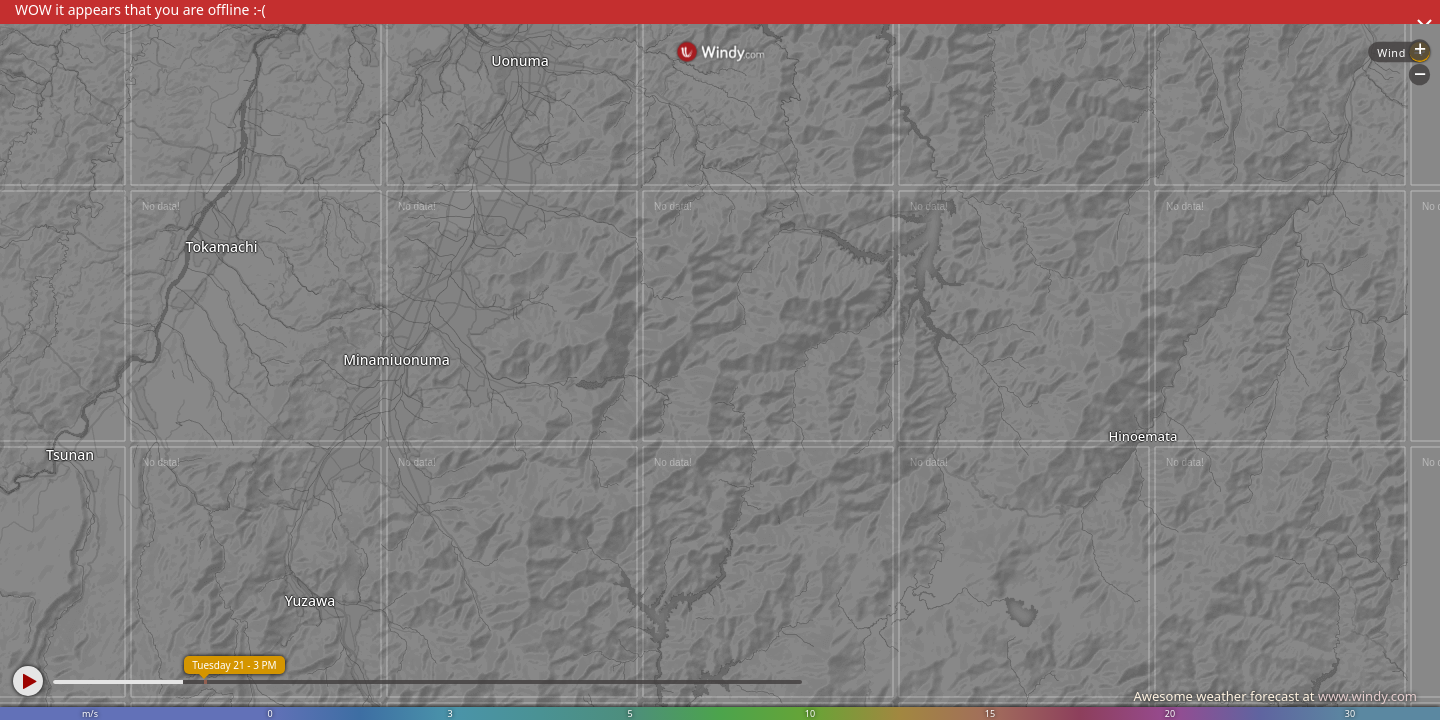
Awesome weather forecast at (1275, 696)
